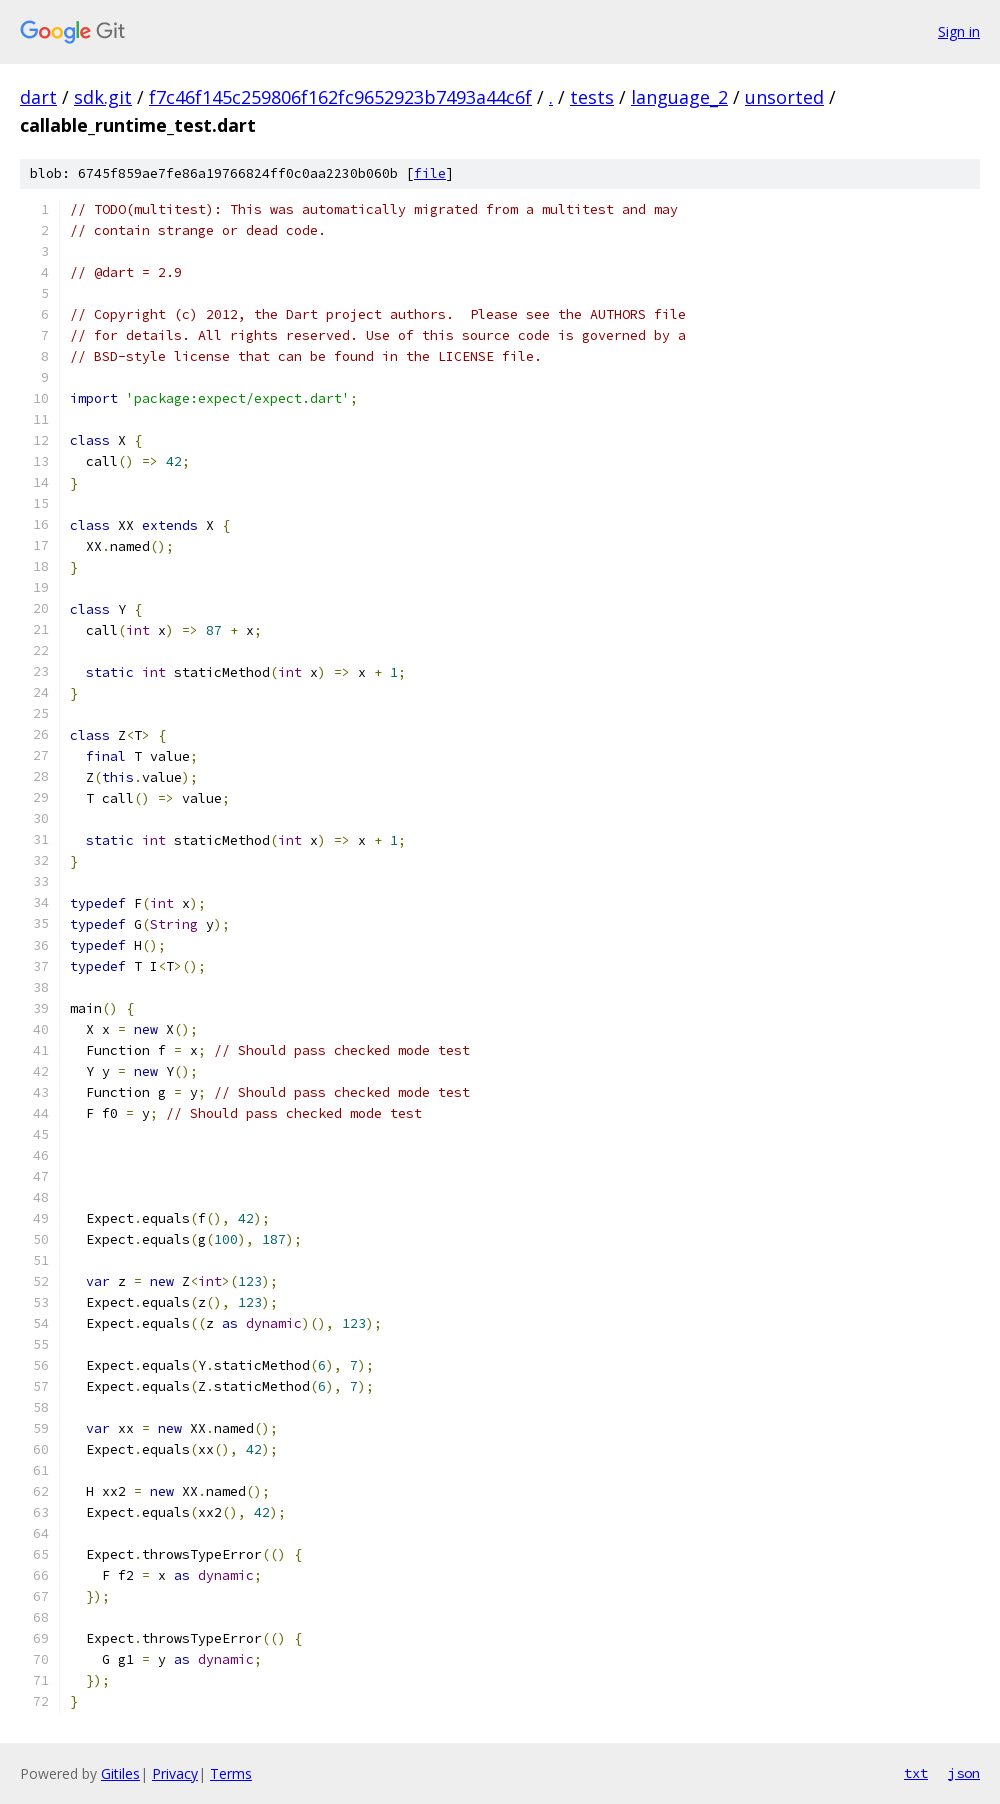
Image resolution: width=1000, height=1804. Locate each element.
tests (592, 97)
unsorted (784, 97)
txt (916, 1773)
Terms (231, 1773)
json (964, 1773)
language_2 (679, 97)
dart (38, 97)
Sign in (959, 31)
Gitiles (120, 1773)
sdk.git (103, 97)
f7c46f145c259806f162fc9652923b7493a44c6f (340, 97)
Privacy (175, 1773)
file (430, 173)
